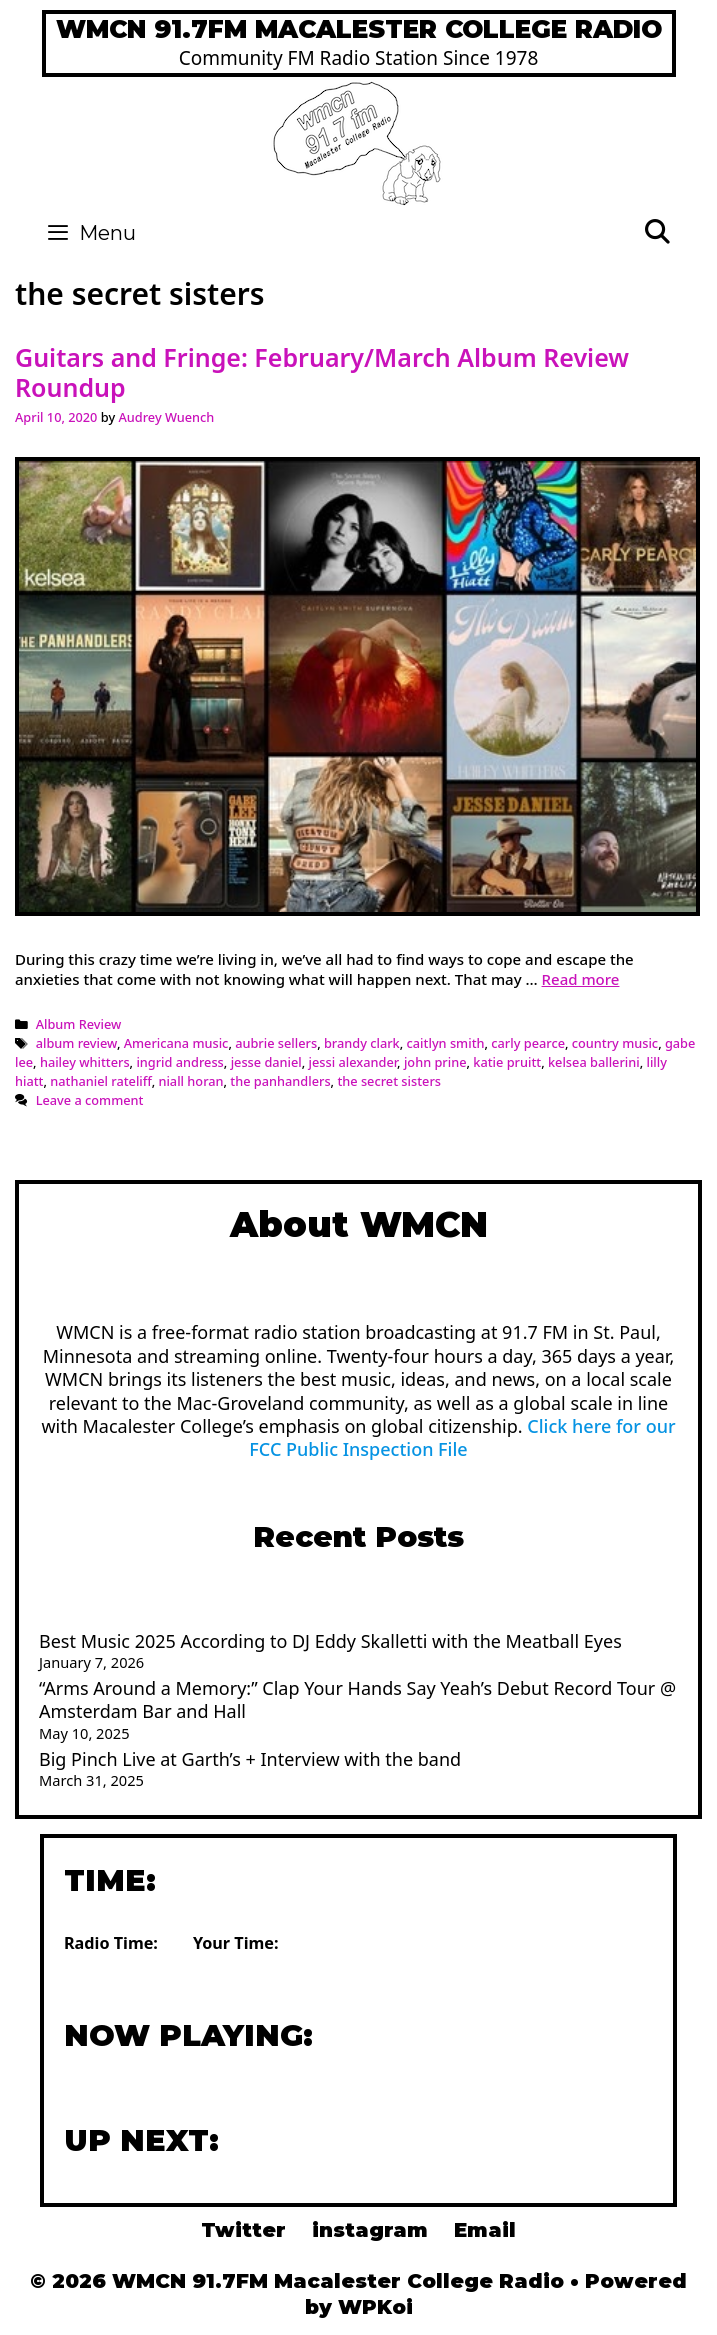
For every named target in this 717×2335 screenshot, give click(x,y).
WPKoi (375, 2307)
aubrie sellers (276, 1043)
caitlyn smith (446, 1043)
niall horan (190, 1081)
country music (615, 1043)
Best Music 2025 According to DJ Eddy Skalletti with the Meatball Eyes (330, 1641)
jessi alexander (353, 1062)
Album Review (79, 1024)
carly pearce (528, 1043)
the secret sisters (389, 1081)
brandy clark (362, 1043)
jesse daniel (266, 1062)
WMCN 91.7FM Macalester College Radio (359, 29)
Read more (581, 979)
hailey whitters (85, 1062)
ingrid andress (179, 1062)
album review (76, 1043)
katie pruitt (507, 1062)
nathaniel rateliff (100, 1081)
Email (485, 2230)
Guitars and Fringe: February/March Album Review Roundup (322, 372)
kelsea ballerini (594, 1062)
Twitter (243, 2230)
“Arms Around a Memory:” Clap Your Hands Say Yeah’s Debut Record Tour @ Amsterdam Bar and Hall (357, 1699)
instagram (370, 2230)
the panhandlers (280, 1081)
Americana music (176, 1043)
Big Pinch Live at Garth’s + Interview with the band (250, 1759)
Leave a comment (90, 1100)
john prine (435, 1062)
